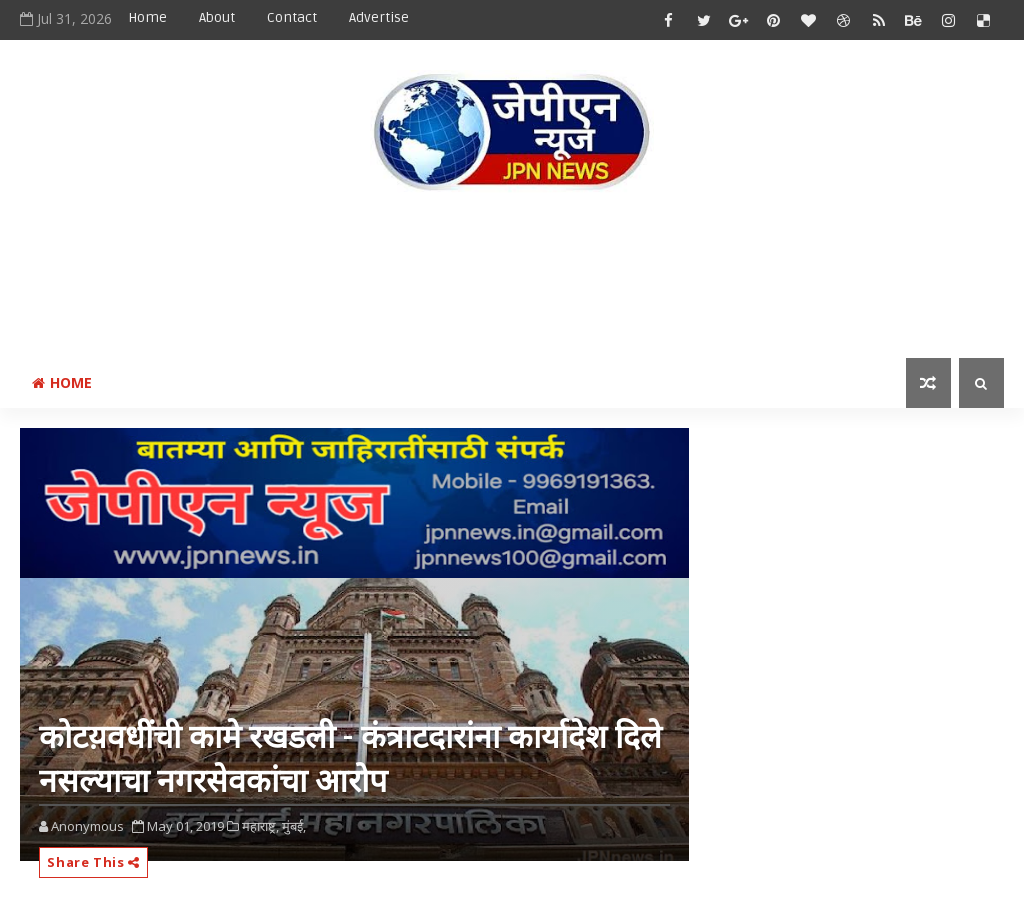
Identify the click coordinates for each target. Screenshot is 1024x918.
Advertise (379, 17)
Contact (292, 17)
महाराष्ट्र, (260, 826)
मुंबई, (294, 826)
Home (147, 17)
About (217, 17)
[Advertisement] (512, 279)
